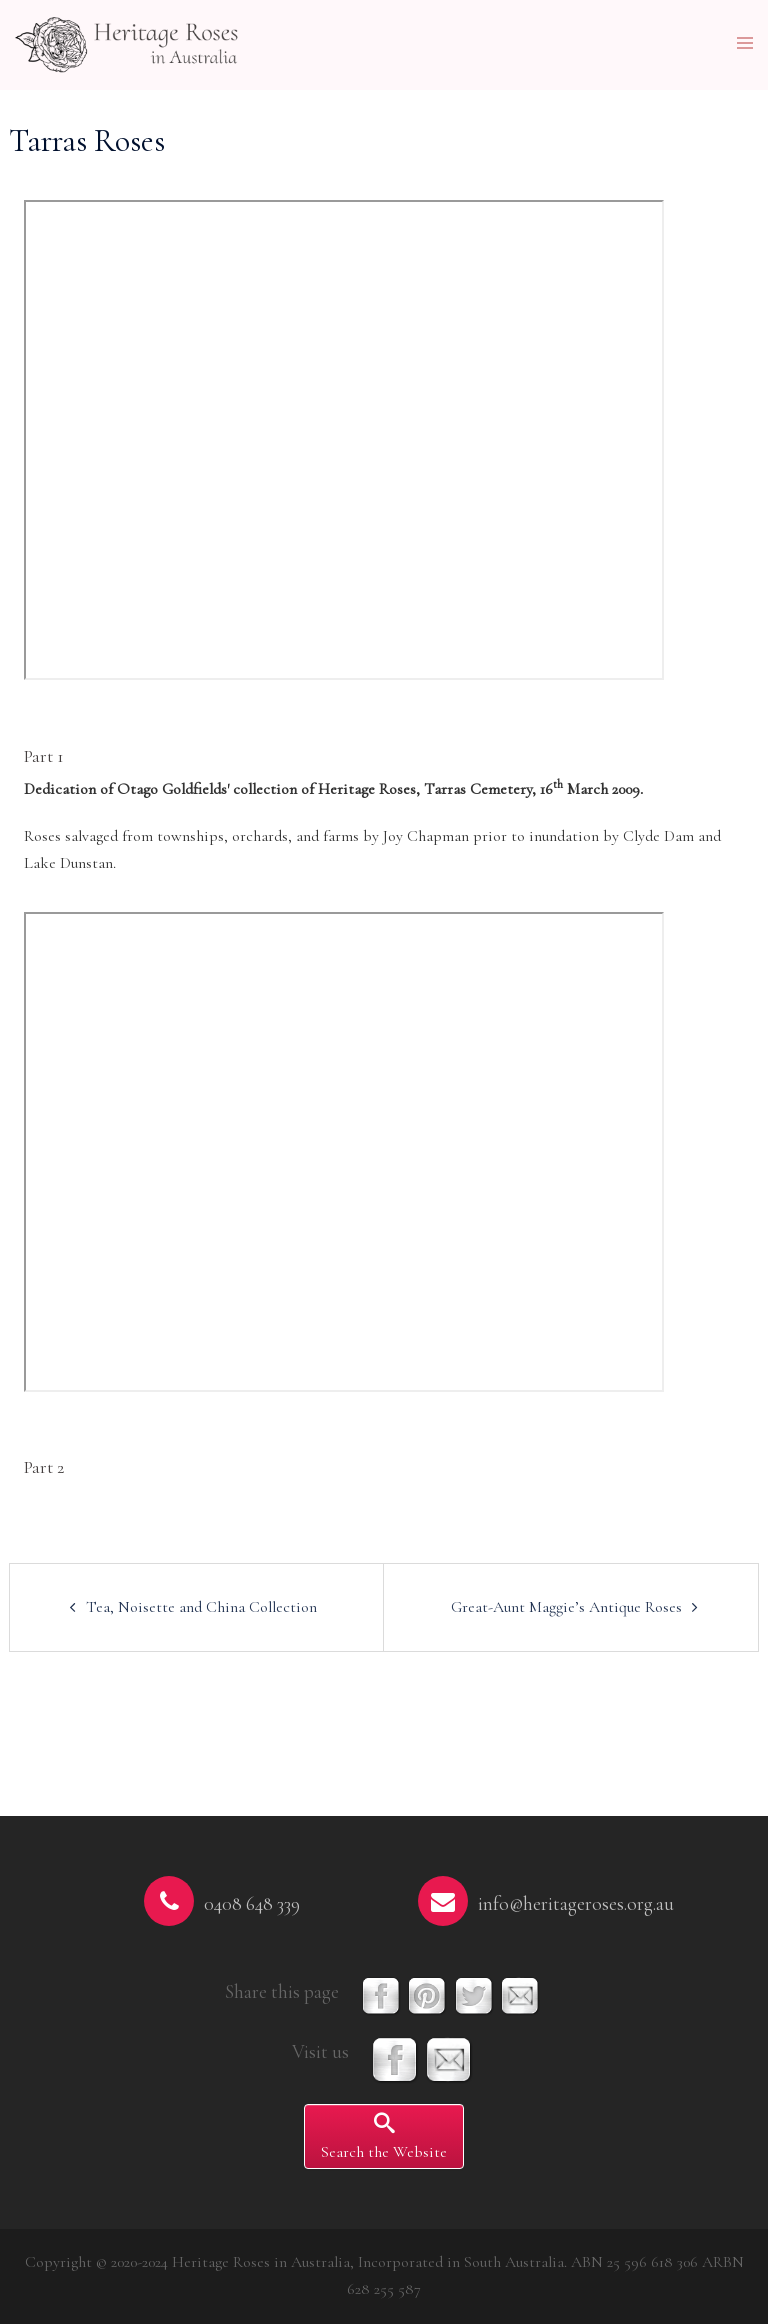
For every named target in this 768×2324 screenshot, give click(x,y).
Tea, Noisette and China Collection (201, 1607)
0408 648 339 (252, 1904)
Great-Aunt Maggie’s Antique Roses (566, 1607)
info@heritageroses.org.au (576, 1904)
